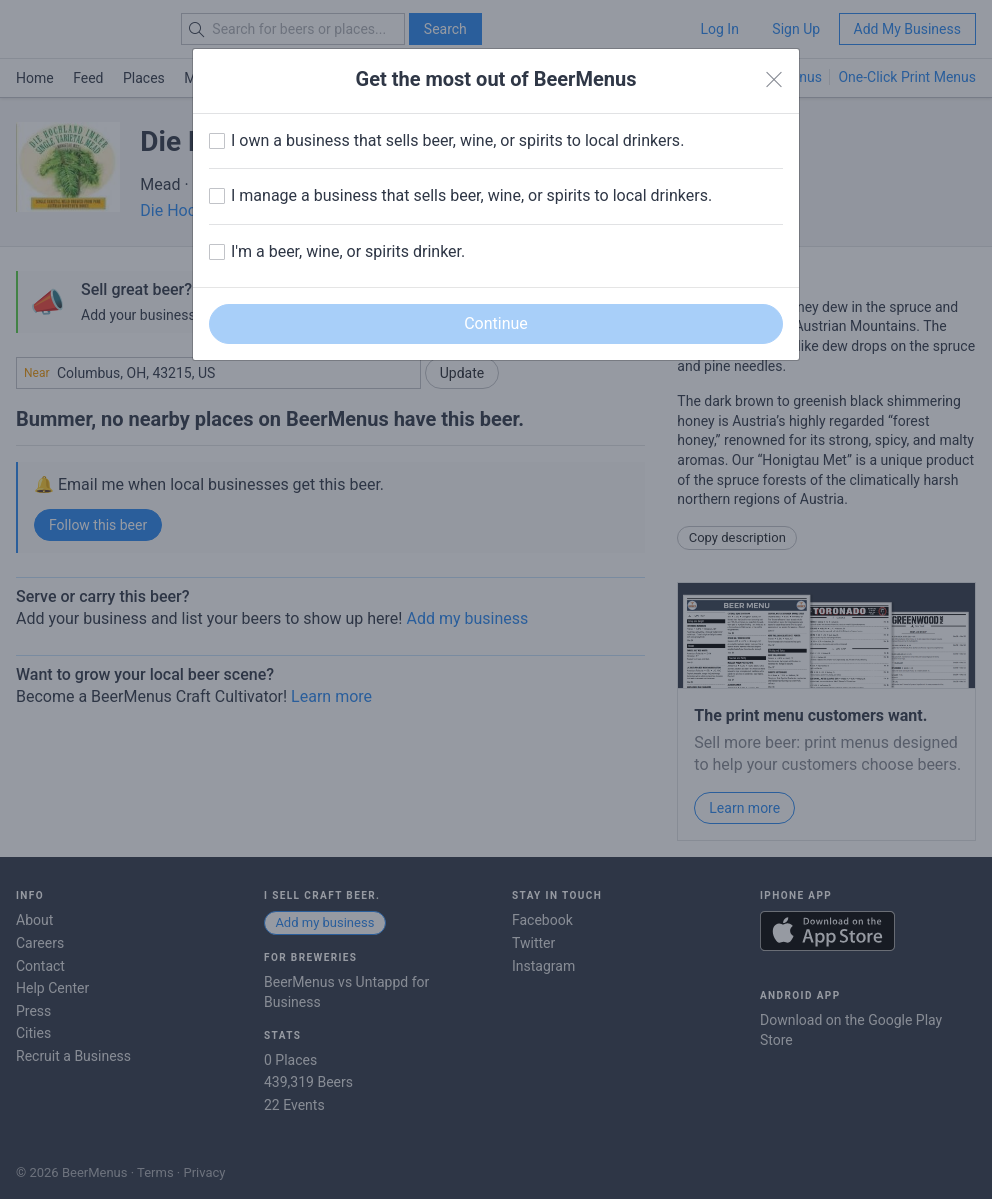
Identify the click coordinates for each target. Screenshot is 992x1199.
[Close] (774, 80)
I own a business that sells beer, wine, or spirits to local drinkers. (457, 140)
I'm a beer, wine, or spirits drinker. (348, 251)
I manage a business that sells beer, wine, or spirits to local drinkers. (471, 195)
